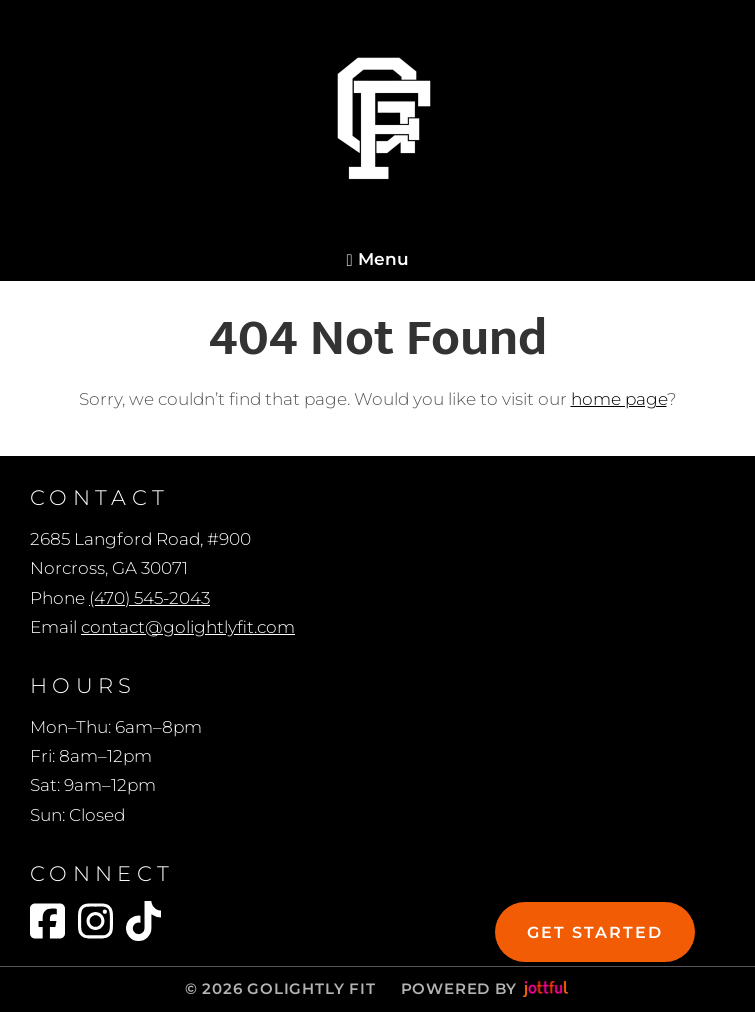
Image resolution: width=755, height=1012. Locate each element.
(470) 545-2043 (149, 598)
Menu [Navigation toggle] (377, 259)
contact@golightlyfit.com (188, 627)
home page (619, 399)
